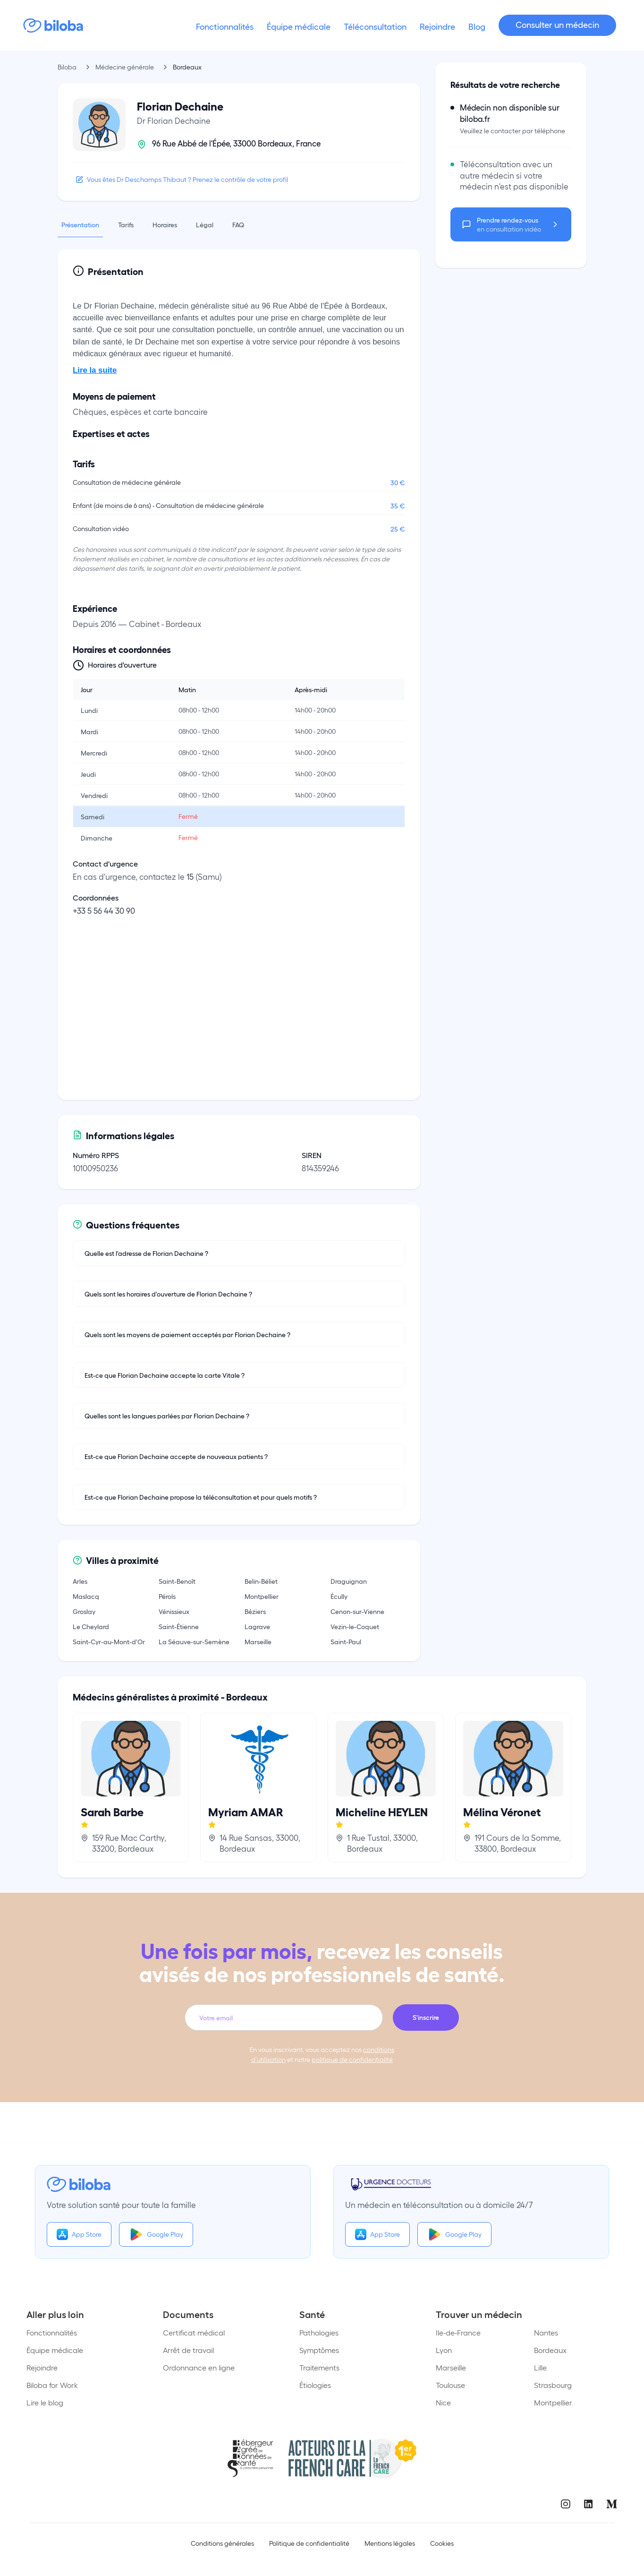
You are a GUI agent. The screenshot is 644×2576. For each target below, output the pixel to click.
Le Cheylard (91, 1626)
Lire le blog (44, 2402)
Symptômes (319, 2349)
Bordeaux (550, 2349)
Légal (204, 224)
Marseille (258, 1641)
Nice (443, 2402)
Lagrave (257, 1626)
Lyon (444, 2349)
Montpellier (262, 1596)
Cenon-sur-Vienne (357, 1611)
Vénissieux (174, 1611)
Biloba (67, 67)
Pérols (167, 1596)
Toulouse (450, 2384)
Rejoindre (42, 2367)
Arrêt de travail (188, 2349)
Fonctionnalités (51, 2332)
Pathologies (319, 2332)
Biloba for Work (52, 2384)
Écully (338, 1596)
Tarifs (126, 224)
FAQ (238, 224)
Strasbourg (553, 2384)
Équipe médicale (54, 2349)
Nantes (546, 2332)
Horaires (165, 224)
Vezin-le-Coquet (354, 1626)
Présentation (80, 224)
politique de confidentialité (352, 2059)
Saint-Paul (345, 1641)
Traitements (319, 2367)
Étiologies (315, 2384)
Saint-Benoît (177, 1581)
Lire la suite (95, 370)
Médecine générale (124, 67)
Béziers (255, 1611)
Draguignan (348, 1581)
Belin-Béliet (261, 1581)
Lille (540, 2367)
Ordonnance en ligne (199, 2367)
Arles (80, 1581)
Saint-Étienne (179, 1626)
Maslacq (86, 1596)
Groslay (84, 1611)
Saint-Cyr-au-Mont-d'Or (109, 1641)
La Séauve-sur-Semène (194, 1641)
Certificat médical (194, 2332)
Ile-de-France (458, 2332)
